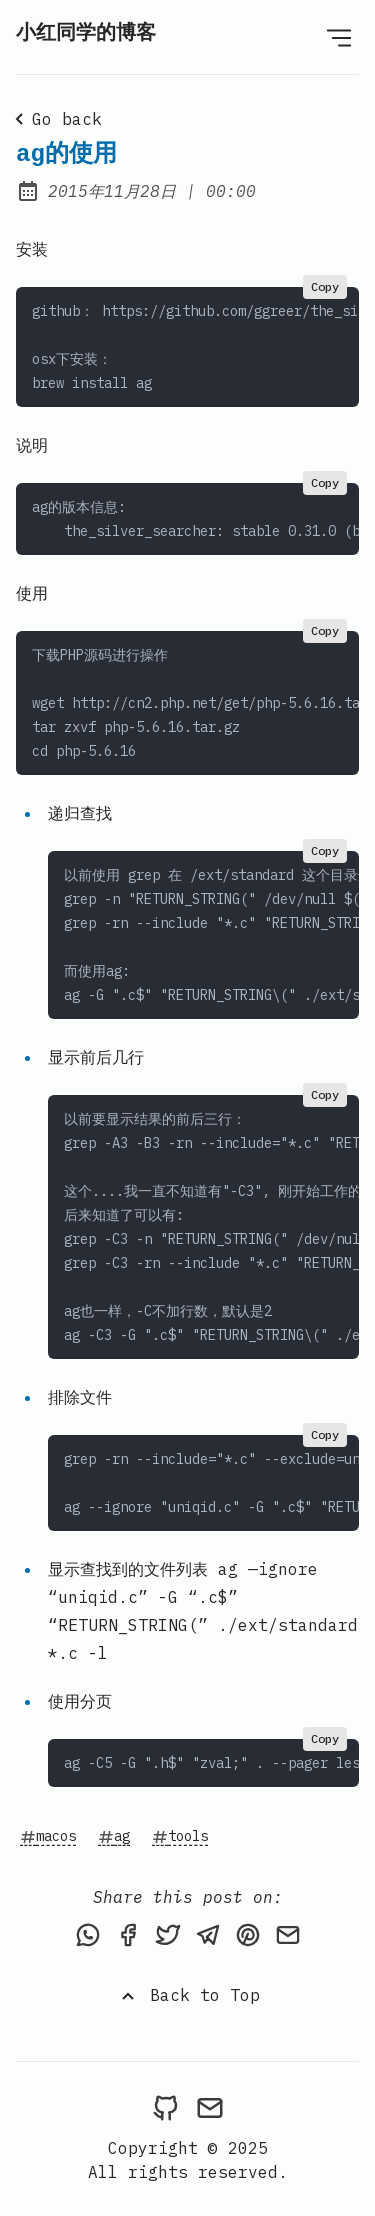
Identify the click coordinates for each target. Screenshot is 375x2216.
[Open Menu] (339, 37)
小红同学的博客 (86, 33)
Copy (325, 286)
